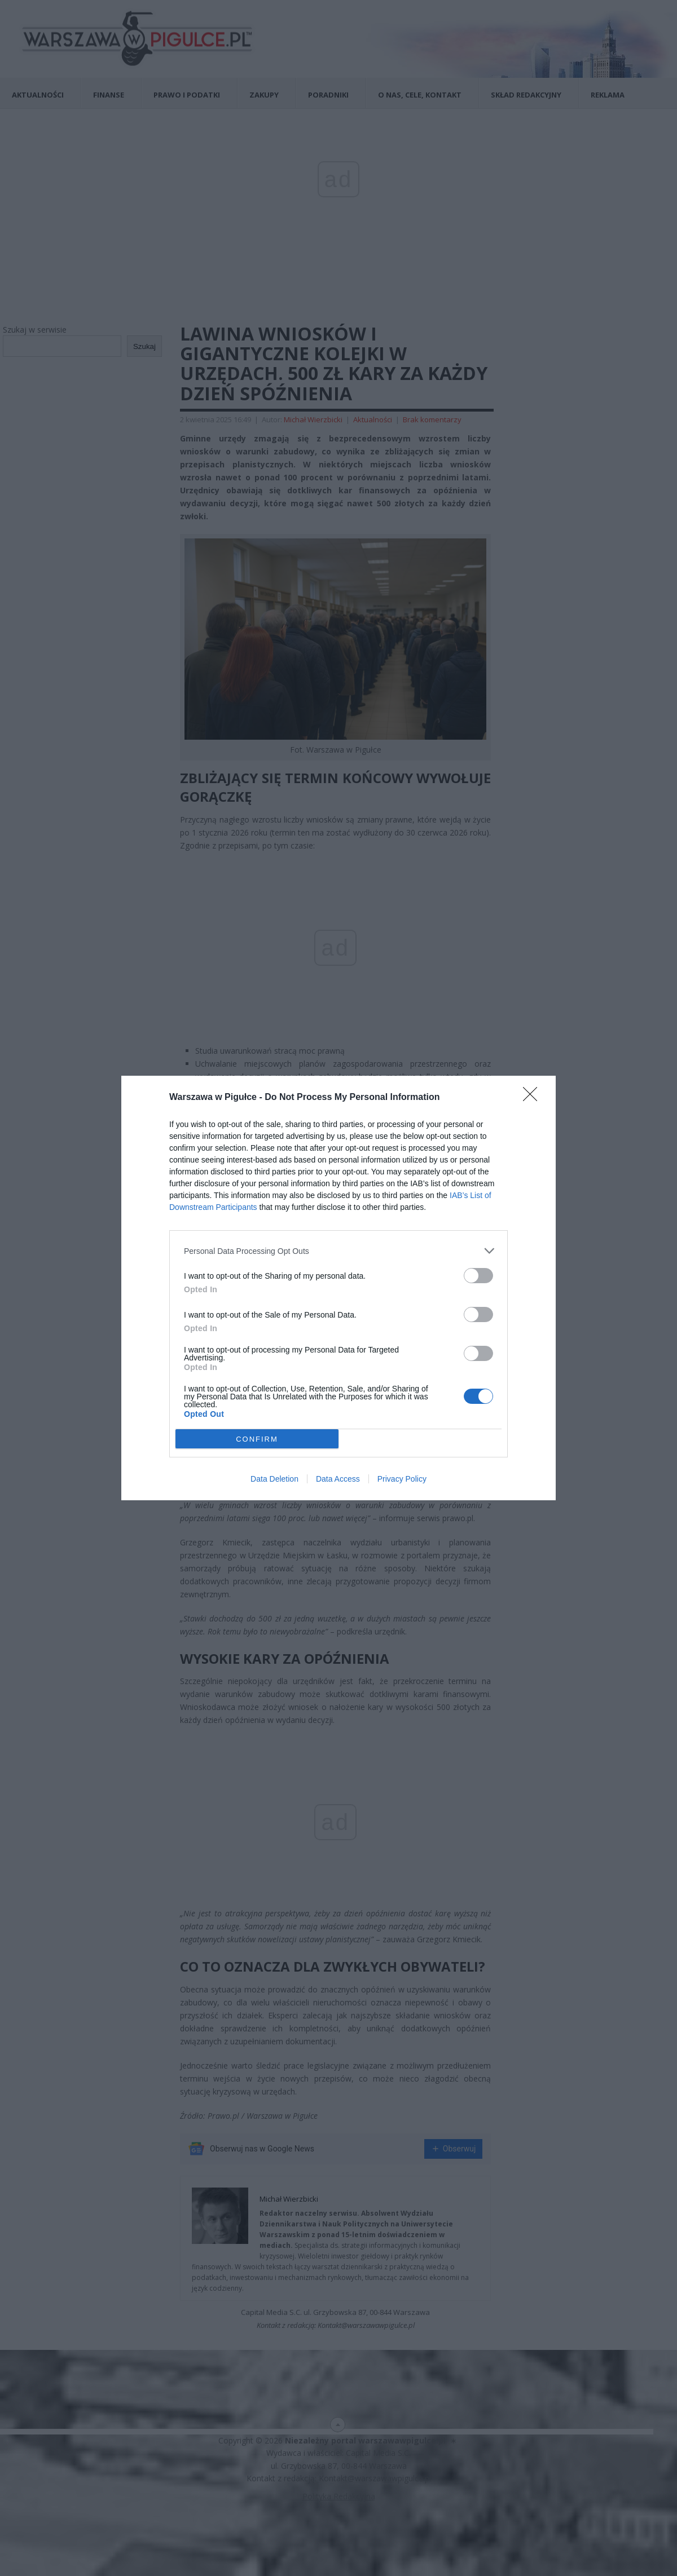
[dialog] (338, 1288)
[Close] (533, 1097)
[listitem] (338, 1251)
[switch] (478, 1275)
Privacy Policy (402, 1478)
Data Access (338, 1478)
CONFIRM (257, 1439)
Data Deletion (274, 1478)
